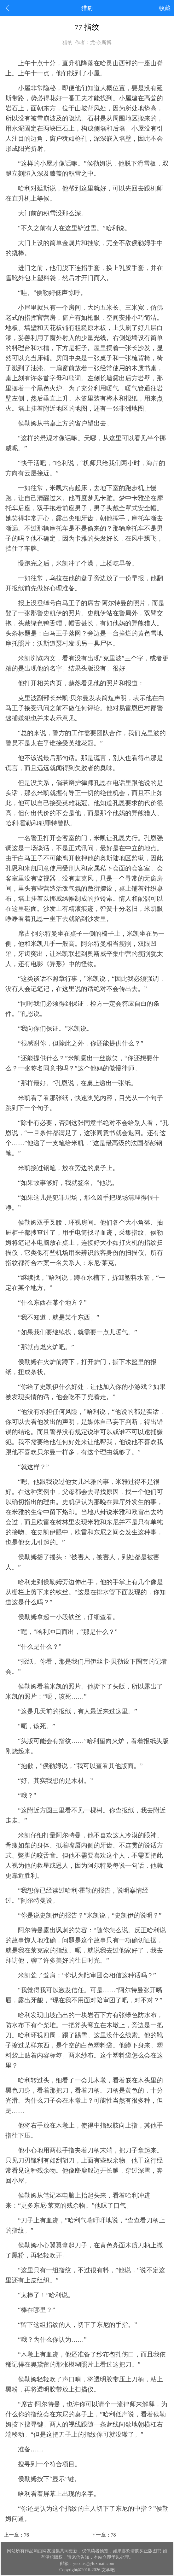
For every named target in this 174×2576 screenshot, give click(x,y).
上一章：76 (16, 2535)
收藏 (165, 8)
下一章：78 (103, 2535)
